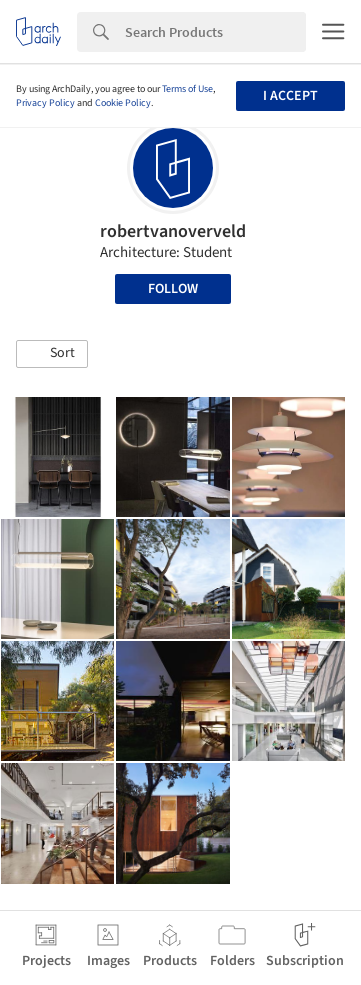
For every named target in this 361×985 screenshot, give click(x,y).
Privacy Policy (45, 103)
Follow (173, 289)
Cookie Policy (123, 103)
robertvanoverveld (173, 231)
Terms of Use (187, 89)
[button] (52, 354)
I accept (290, 96)
